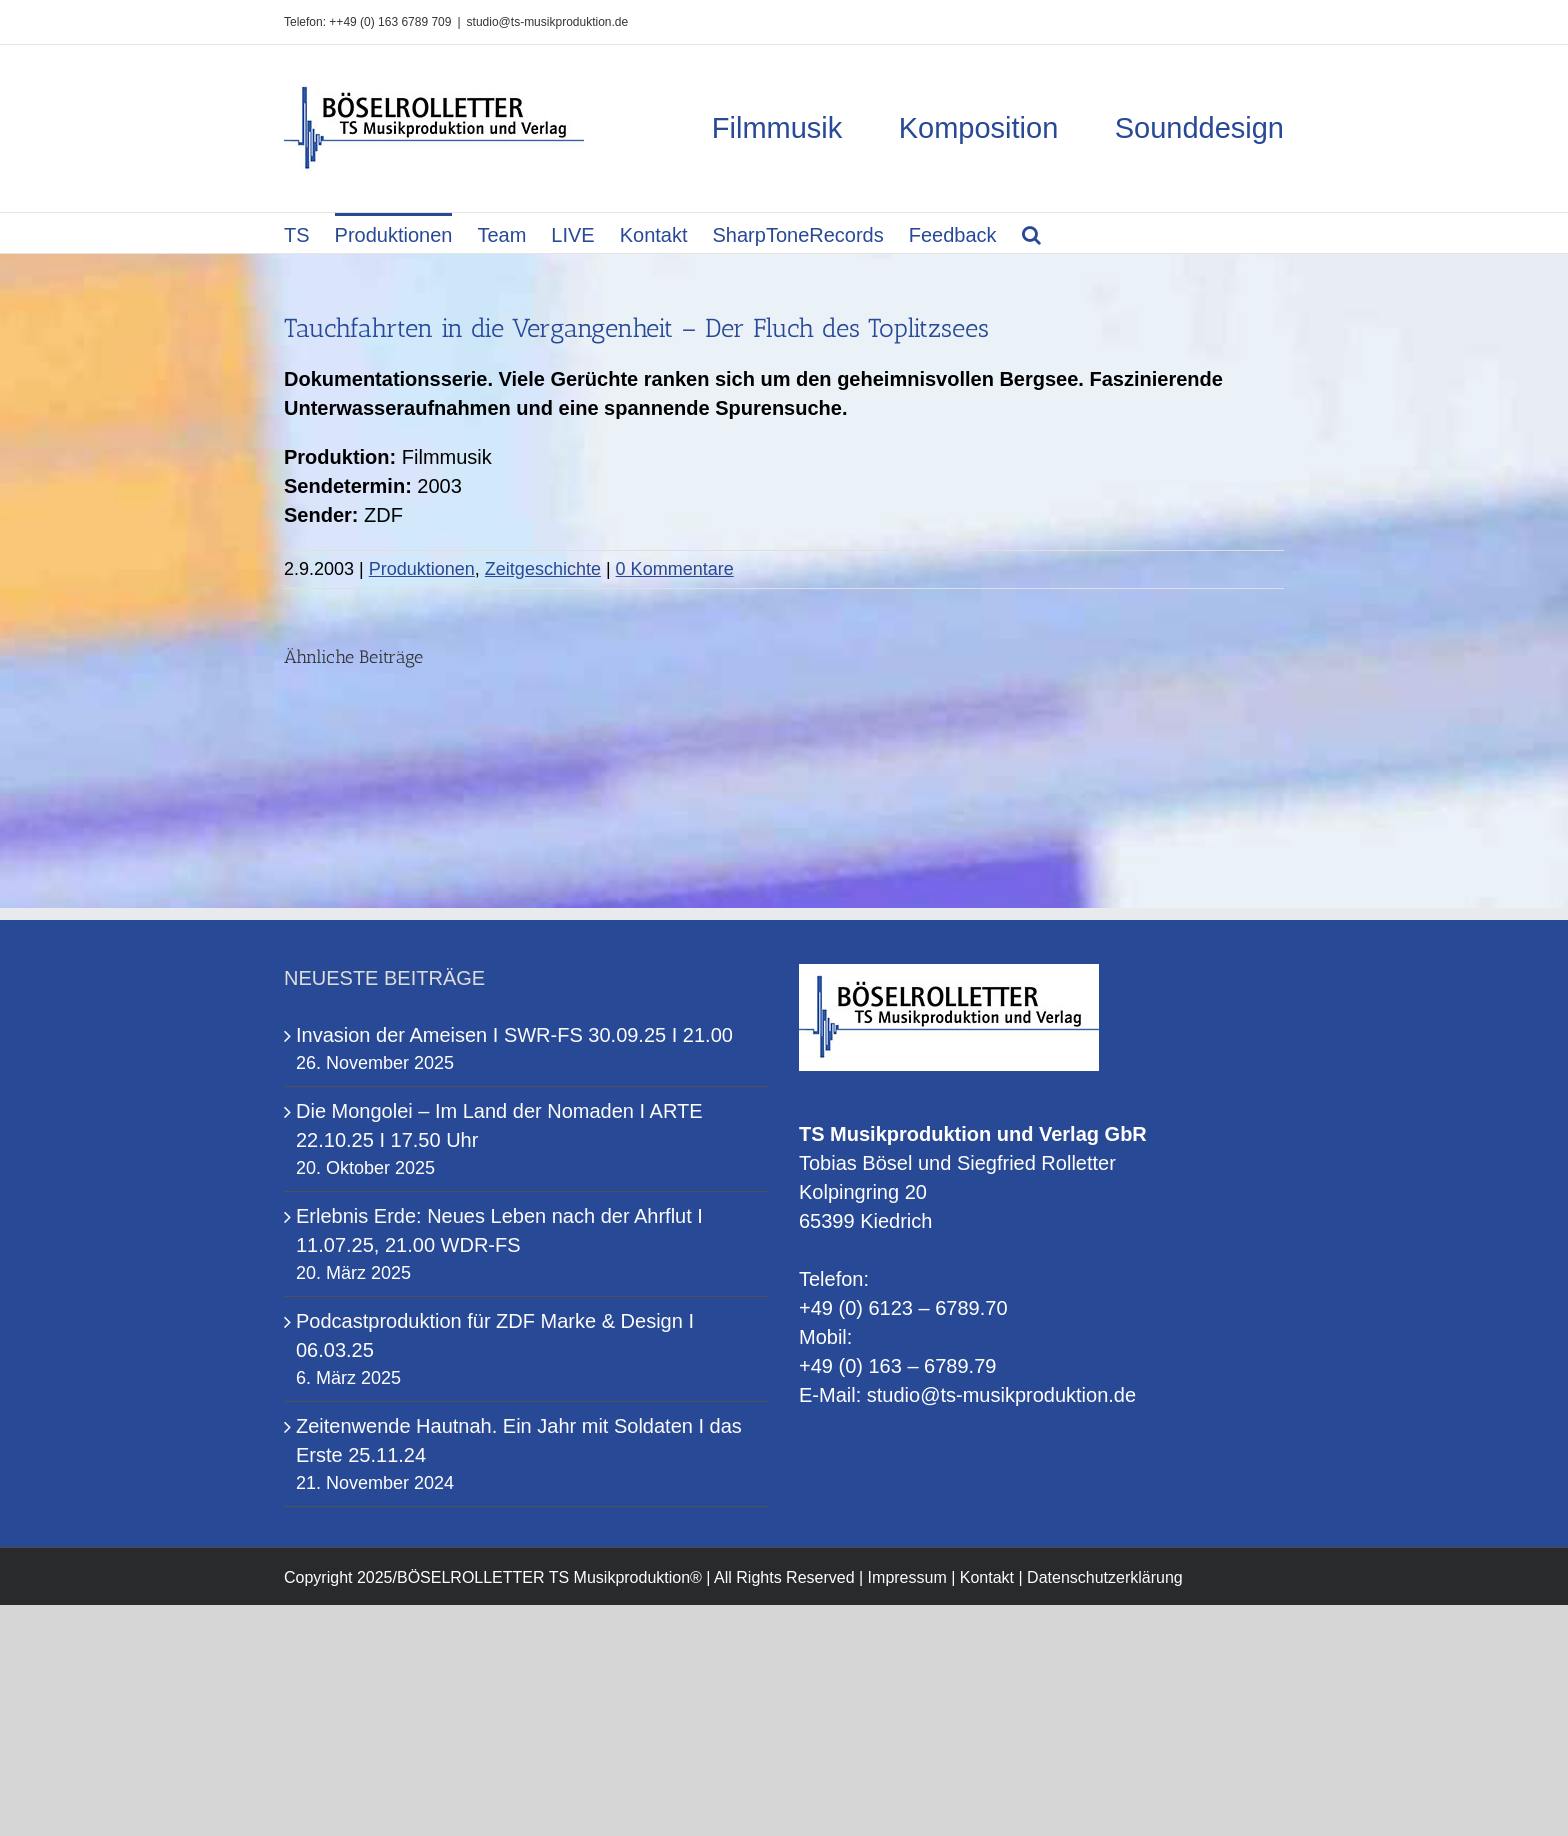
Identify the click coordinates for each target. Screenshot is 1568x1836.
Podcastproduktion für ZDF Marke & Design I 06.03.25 (495, 1335)
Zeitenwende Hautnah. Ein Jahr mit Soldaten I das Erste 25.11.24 (519, 1440)
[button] (1031, 233)
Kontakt (987, 1577)
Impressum (907, 1577)
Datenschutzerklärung (1105, 1577)
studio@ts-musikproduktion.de (548, 22)
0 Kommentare (675, 569)
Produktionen (422, 569)
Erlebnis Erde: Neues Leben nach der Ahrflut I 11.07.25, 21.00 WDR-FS (499, 1230)
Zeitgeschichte (543, 569)
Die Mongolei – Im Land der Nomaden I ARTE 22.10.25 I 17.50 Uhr (499, 1125)
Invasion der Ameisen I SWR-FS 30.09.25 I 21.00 (514, 1035)
